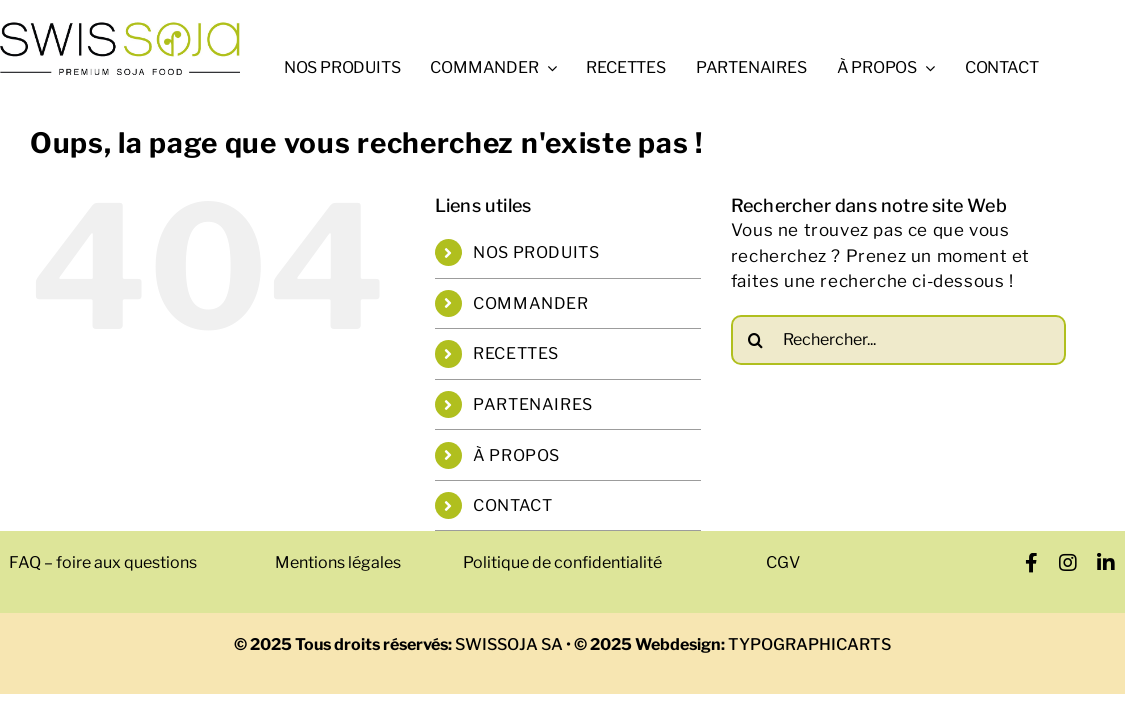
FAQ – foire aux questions (103, 562)
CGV (783, 562)
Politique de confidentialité (562, 562)
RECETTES (516, 353)
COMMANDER (530, 302)
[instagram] (1068, 563)
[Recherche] (756, 339)
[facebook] (1032, 563)
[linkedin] (1106, 563)
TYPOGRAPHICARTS (808, 644)
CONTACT (512, 505)
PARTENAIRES (533, 404)
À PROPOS (516, 454)
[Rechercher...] (898, 339)
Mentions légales (338, 562)
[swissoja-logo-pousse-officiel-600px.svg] (120, 28)
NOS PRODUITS (536, 252)
